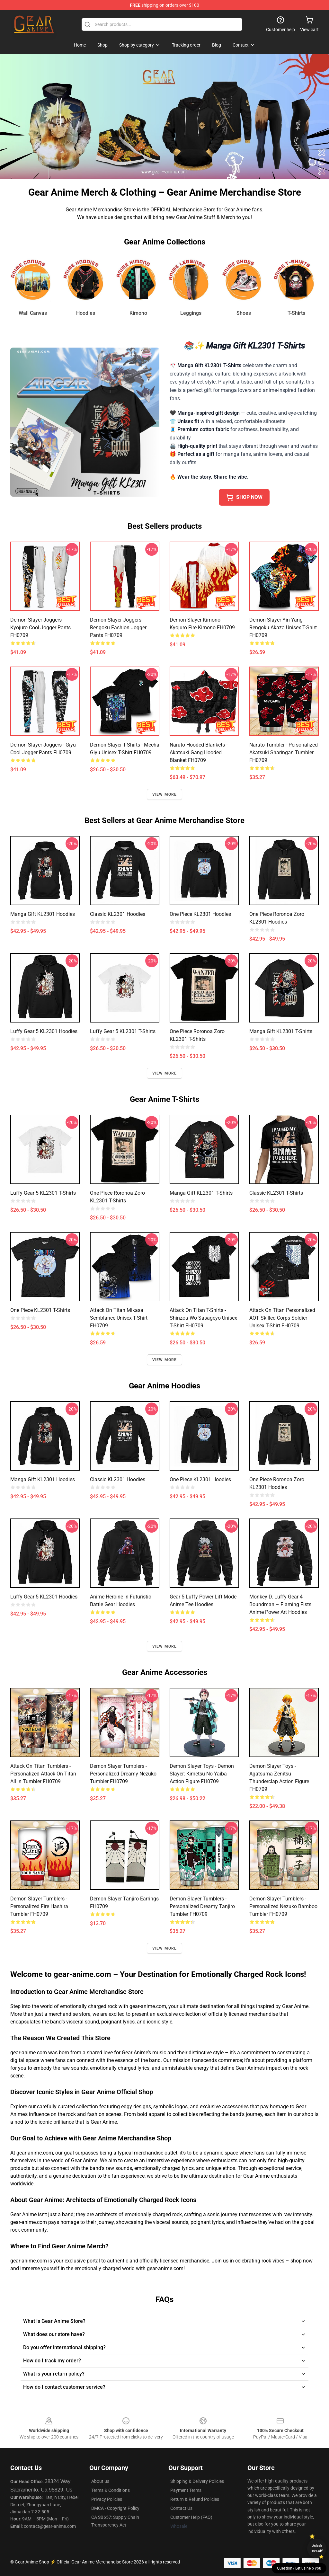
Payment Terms (185, 2490)
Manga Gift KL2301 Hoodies (42, 914)
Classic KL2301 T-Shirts (276, 1193)
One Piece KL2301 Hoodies (200, 914)
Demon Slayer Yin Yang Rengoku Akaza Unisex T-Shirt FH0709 (283, 627)
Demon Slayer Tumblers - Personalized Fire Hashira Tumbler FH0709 (39, 1906)
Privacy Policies (106, 2499)
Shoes (243, 313)
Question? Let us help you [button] (299, 2568)
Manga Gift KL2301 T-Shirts (280, 1031)
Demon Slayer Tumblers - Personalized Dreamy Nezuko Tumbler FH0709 (123, 1773)
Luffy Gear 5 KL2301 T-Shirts (123, 1031)
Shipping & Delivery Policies (197, 2481)
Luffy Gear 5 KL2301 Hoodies (43, 1031)
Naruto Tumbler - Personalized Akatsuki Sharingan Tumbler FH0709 (283, 752)
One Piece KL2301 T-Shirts (40, 1310)
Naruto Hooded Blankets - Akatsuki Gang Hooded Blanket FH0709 (198, 752)
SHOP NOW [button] (244, 497)
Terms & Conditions (110, 2490)
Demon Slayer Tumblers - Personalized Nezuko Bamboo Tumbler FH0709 (283, 1906)
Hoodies (85, 313)
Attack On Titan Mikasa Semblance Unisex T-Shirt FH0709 (118, 1318)
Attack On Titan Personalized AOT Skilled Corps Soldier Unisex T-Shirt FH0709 (282, 1318)
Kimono (138, 313)
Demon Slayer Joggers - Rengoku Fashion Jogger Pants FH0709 (118, 627)
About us (100, 2481)
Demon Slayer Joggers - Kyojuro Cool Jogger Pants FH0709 (40, 627)
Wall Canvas (33, 313)
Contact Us (181, 2508)
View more (164, 794)
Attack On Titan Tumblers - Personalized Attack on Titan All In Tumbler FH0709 (43, 1773)
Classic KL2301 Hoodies (117, 914)
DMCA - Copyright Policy (115, 2508)
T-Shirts (296, 313)
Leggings (190, 313)
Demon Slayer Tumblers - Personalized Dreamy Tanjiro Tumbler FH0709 (202, 1906)
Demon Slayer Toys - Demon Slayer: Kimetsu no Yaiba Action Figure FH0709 (202, 1773)
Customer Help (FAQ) (191, 2517)
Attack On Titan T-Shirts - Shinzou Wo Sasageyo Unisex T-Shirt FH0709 (203, 1318)
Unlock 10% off (317, 2548)
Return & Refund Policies (194, 2499)
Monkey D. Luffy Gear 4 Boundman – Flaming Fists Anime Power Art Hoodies (280, 1604)
